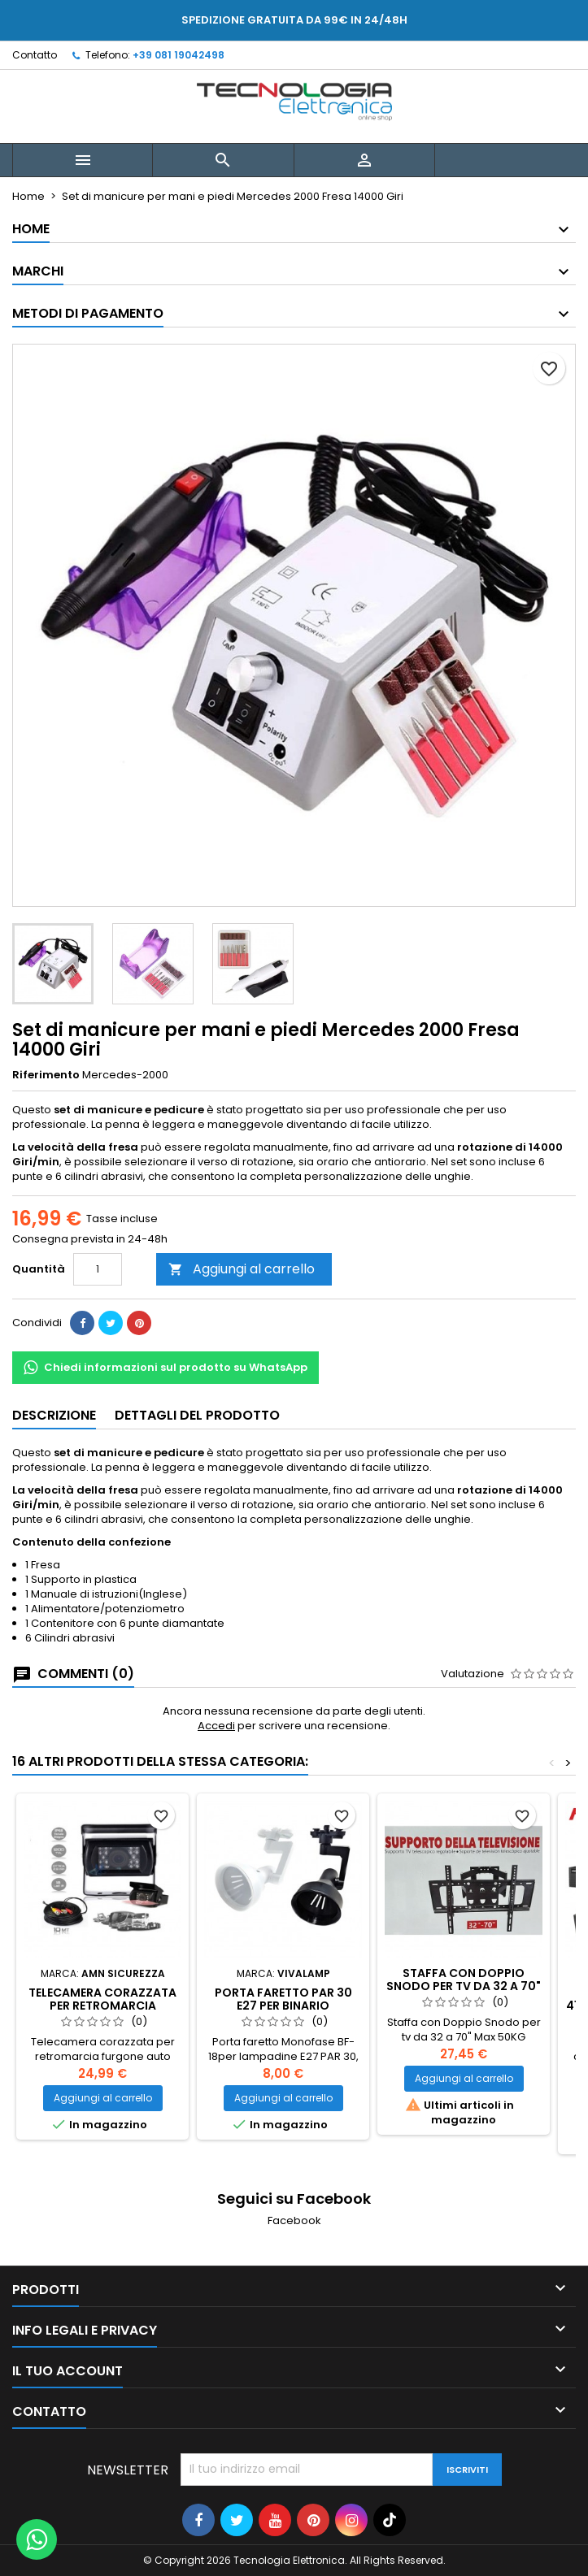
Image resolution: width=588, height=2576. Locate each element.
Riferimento (46, 1075)
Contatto (34, 55)
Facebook (294, 2220)
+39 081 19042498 (178, 55)
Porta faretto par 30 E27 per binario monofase (283, 2005)
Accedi (216, 1725)
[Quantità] (97, 1269)
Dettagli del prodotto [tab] (197, 1415)
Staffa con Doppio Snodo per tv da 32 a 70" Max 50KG (463, 1986)
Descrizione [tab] (54, 1415)
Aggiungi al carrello (241, 1269)
